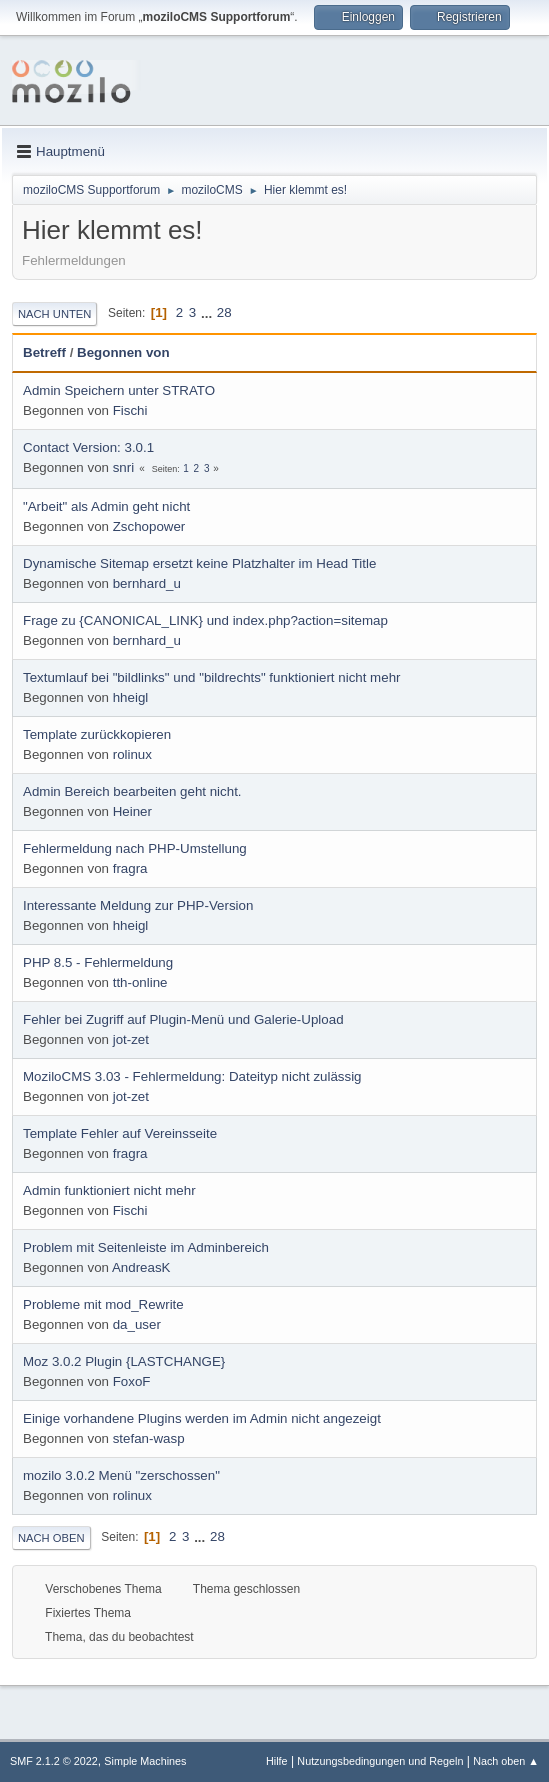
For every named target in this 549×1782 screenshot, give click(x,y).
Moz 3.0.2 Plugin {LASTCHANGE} (124, 1361)
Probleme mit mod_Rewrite (103, 1304)
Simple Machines (145, 1761)
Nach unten (54, 314)
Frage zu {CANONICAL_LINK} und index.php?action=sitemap (205, 620)
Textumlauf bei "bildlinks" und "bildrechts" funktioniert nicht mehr (211, 677)
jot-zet (131, 1039)
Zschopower (149, 526)
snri (123, 467)
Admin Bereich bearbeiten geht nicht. (132, 791)
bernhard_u (147, 583)
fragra (130, 868)
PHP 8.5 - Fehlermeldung (98, 962)
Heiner (132, 811)
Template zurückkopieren (97, 734)
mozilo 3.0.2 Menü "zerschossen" (121, 1475)
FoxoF (132, 1381)
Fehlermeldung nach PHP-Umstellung (135, 848)
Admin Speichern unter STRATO (119, 390)
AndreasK (141, 1267)
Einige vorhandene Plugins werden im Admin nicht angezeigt (202, 1418)
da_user (137, 1324)
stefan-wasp (149, 1438)
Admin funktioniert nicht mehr (109, 1190)
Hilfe (277, 1761)
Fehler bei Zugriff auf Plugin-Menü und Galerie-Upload (183, 1019)
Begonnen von (123, 352)
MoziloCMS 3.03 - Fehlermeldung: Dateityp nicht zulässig (192, 1076)
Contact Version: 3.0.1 (88, 447)
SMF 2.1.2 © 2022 (54, 1761)
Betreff (44, 352)
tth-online (140, 982)
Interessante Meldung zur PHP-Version (138, 905)
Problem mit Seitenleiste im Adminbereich (146, 1247)
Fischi (130, 410)
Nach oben (51, 1538)
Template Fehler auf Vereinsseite (120, 1133)
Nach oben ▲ (506, 1761)
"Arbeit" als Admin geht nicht (106, 506)
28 (224, 312)
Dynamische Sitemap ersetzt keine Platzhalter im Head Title (199, 563)
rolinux (132, 754)
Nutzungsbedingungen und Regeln (380, 1761)
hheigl (131, 697)
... (208, 312)
